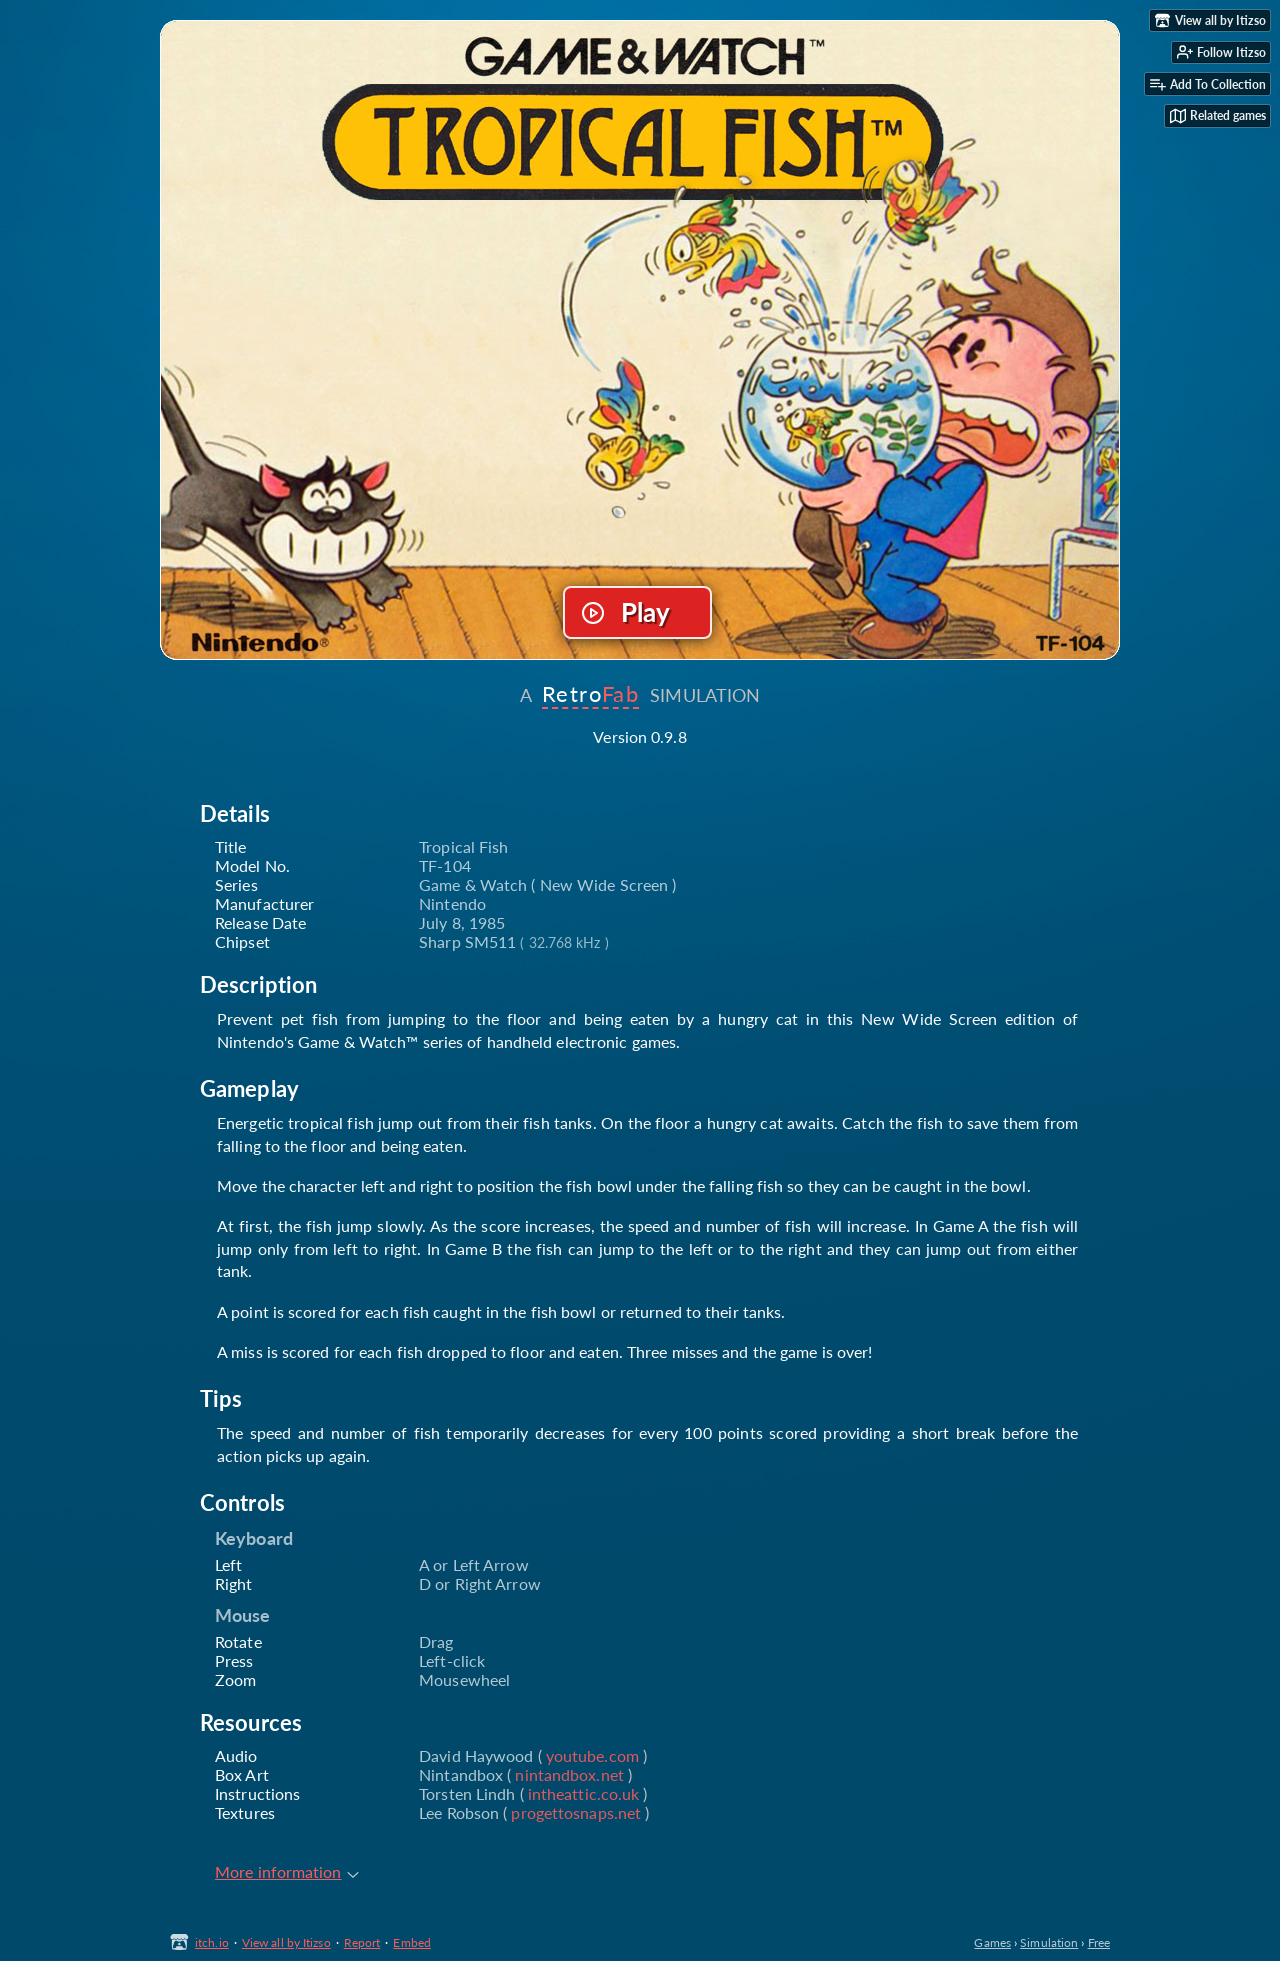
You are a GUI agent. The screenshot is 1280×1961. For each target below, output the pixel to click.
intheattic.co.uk (584, 1793)
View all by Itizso (286, 1942)
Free (1099, 1942)
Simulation (1049, 1942)
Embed (412, 1942)
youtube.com (592, 1755)
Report (362, 1942)
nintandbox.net (569, 1774)
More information (287, 1871)
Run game (638, 613)
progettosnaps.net (576, 1812)
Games (992, 1942)
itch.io (212, 1942)
